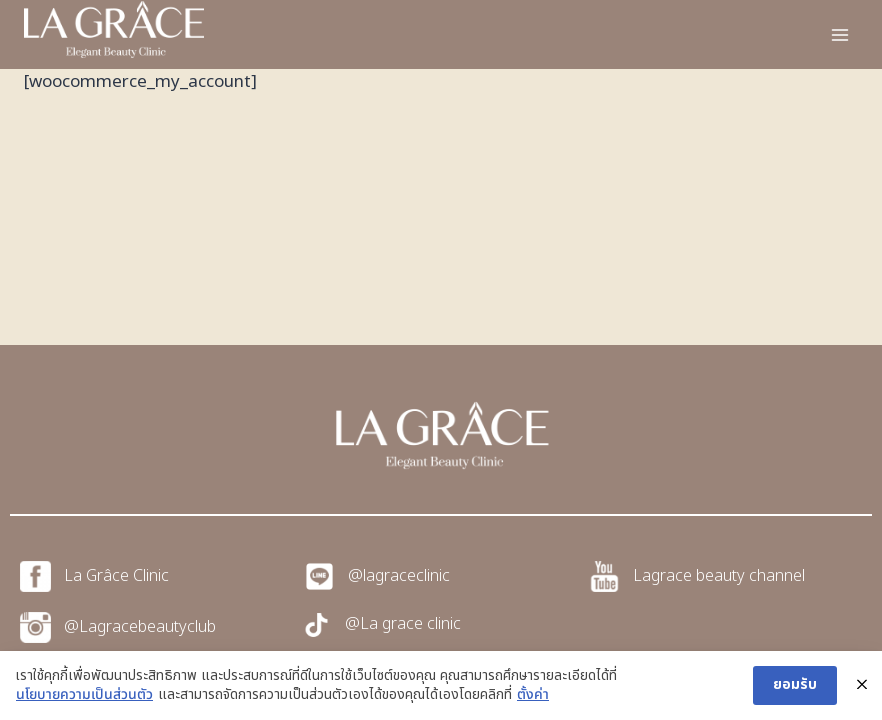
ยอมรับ (795, 684)
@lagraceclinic (399, 576)
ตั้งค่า (533, 695)
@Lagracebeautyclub (140, 627)
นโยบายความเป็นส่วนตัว (84, 695)
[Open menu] (839, 34)
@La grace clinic (403, 624)
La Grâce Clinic (116, 576)
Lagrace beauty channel (719, 576)
